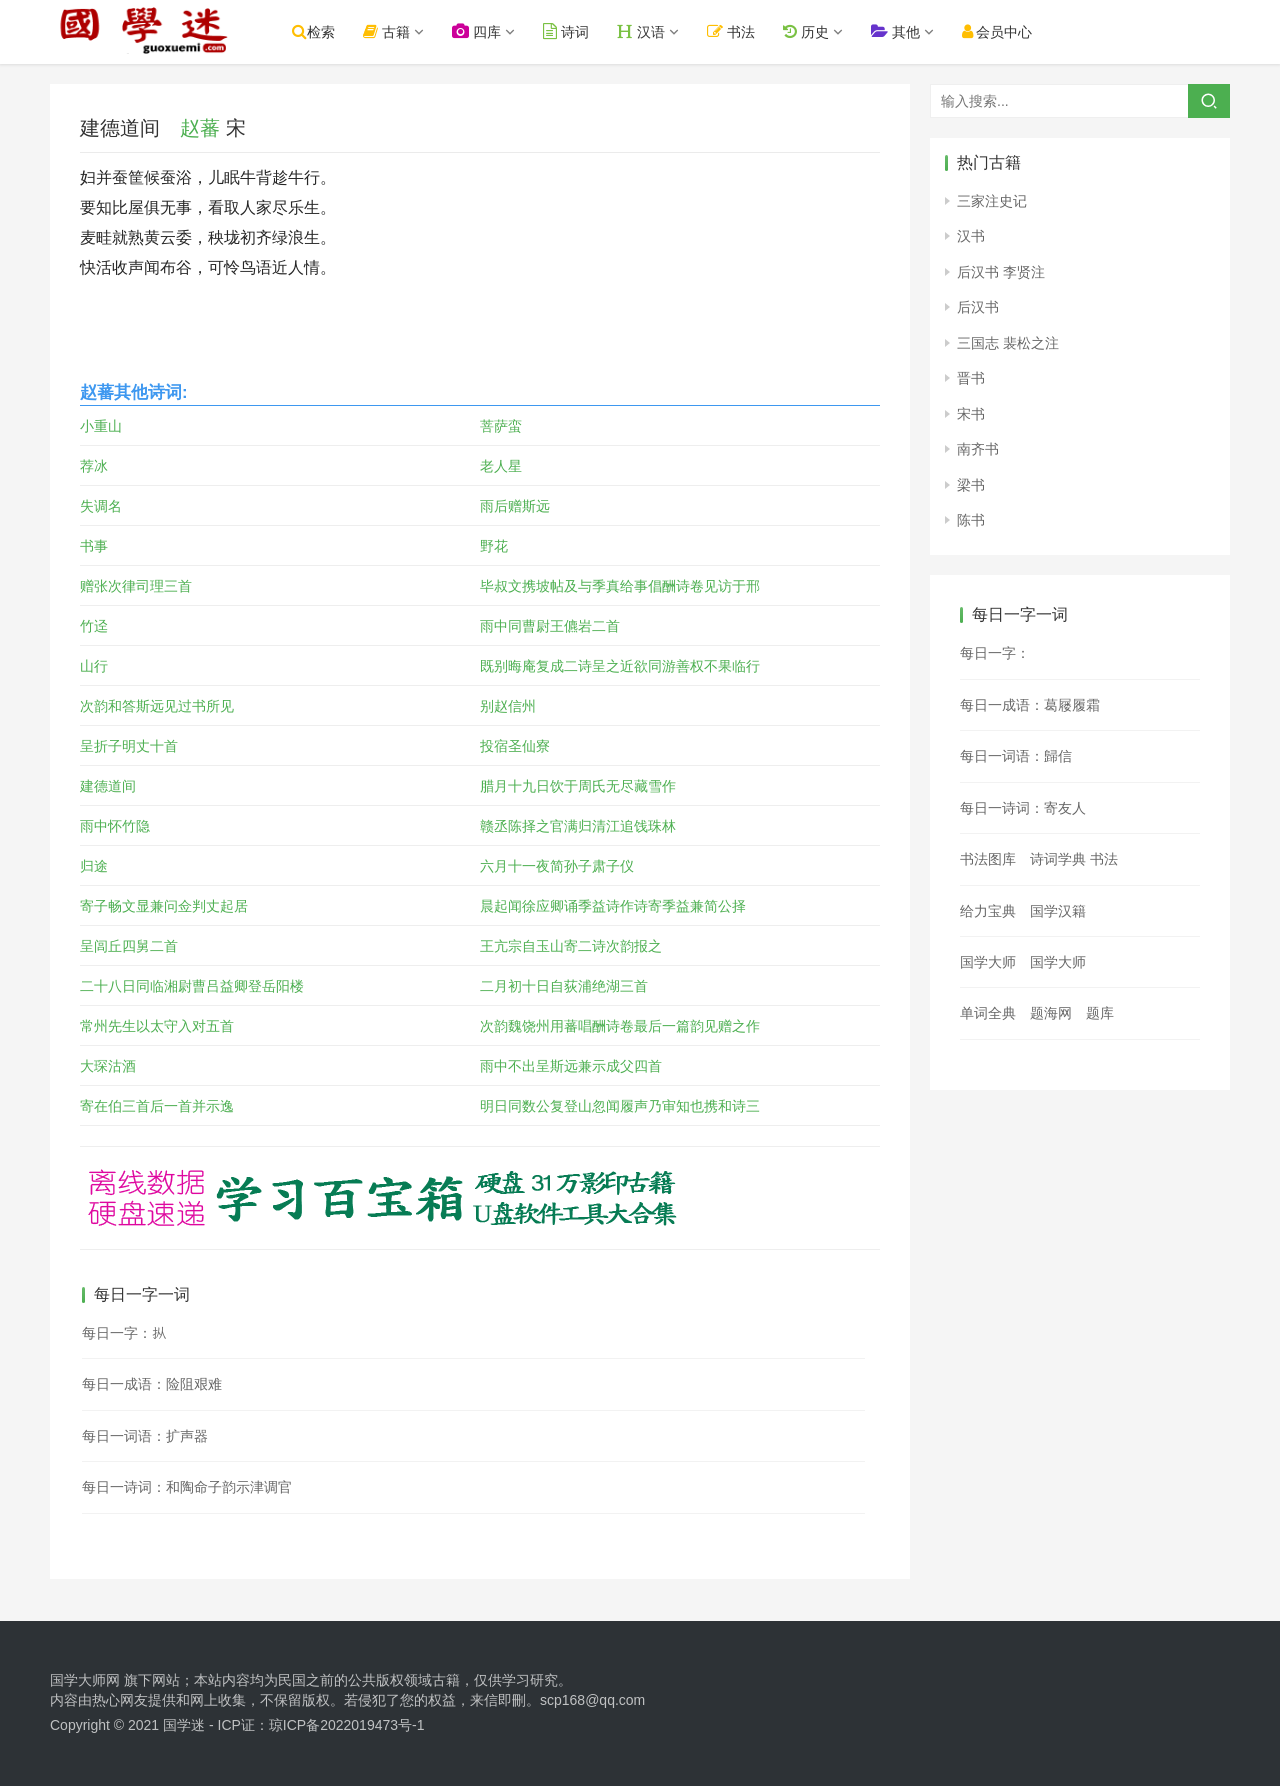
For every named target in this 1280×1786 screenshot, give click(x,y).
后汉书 (978, 307)
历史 (818, 31)
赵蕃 (200, 128)
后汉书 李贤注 (1001, 272)
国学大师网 (85, 1680)
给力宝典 (988, 911)
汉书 (971, 236)
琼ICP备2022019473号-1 (347, 1725)
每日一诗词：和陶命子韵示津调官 (187, 1487)
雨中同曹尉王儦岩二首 (550, 626)
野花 (494, 546)
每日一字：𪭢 (124, 1333)
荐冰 (94, 466)
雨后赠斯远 (515, 506)
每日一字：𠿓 (995, 653)
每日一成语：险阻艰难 (152, 1384)
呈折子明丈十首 (129, 746)
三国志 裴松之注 (1008, 343)
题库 (1100, 1013)
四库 (489, 31)
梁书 (971, 485)
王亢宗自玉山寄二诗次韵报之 (571, 946)
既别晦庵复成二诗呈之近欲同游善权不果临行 (620, 666)
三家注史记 (992, 201)
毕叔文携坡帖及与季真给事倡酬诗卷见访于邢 (620, 586)
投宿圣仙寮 (515, 746)
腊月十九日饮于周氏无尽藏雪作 (578, 786)
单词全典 (988, 1013)
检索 (326, 31)
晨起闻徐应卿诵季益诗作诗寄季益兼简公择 (613, 906)
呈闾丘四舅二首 (129, 946)
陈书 (971, 520)
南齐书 (978, 449)
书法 (744, 31)
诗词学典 (1058, 859)
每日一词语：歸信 (1016, 756)
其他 (907, 31)
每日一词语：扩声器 (145, 1436)
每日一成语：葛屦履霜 (1030, 705)
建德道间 (108, 786)
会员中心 (1009, 31)
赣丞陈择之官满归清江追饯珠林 (578, 826)
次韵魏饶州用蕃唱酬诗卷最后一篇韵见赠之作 (620, 1026)
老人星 (501, 466)
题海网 (1051, 1013)
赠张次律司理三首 (136, 586)
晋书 (971, 378)
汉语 (654, 31)
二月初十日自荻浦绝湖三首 (564, 986)
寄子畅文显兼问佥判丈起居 (164, 906)
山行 (94, 666)
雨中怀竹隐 (115, 826)
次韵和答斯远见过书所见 (157, 706)
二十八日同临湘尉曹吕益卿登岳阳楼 (192, 986)
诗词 (579, 31)
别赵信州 (508, 706)
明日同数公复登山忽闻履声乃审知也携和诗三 (620, 1106)
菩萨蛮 (501, 426)
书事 (94, 546)
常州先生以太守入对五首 (157, 1026)
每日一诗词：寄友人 (1023, 808)
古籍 (399, 31)
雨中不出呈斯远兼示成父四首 (571, 1066)
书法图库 (988, 859)
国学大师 (988, 962)
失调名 (101, 506)
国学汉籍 (1058, 911)
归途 (94, 866)
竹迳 (94, 626)
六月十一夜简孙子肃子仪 (557, 866)
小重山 (101, 426)
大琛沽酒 (108, 1066)
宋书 (971, 414)
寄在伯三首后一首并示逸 (157, 1106)
